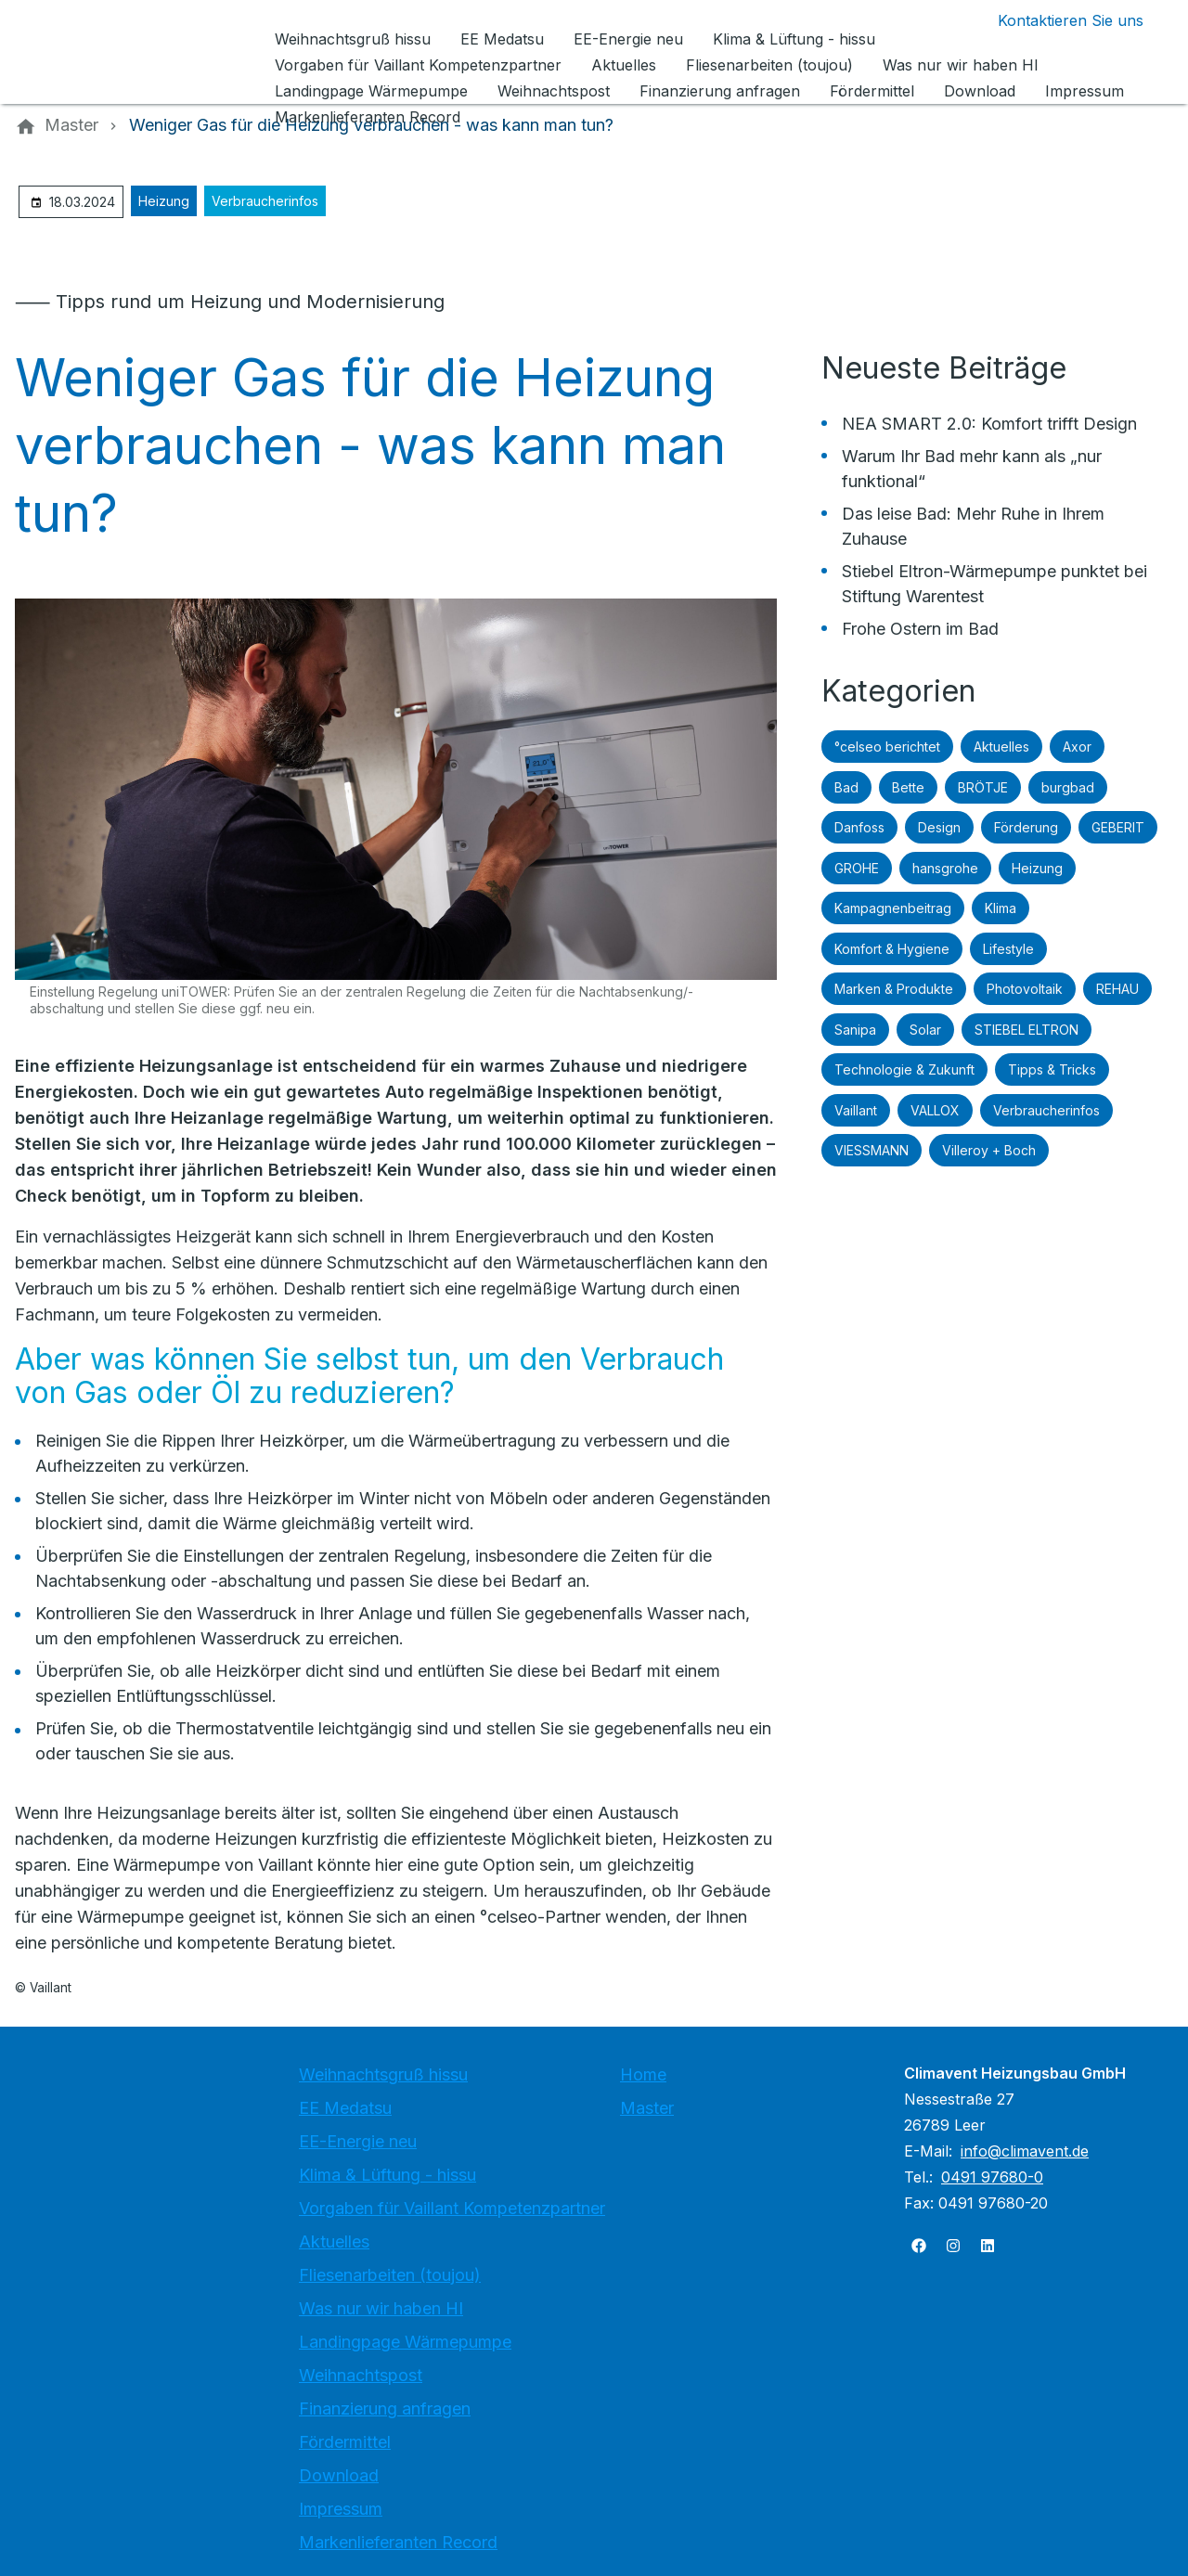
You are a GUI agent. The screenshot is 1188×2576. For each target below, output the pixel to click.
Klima (1000, 908)
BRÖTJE (983, 787)
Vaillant (855, 1110)
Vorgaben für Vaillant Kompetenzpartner (452, 2208)
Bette (908, 787)
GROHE (856, 868)
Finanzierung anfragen (385, 2408)
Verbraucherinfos (265, 201)
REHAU (1117, 989)
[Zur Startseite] (141, 52)
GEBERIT (1117, 827)
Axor (1077, 746)
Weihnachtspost (360, 2375)
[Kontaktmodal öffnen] (1056, 20)
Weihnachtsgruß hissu (383, 2074)
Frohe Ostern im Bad (920, 628)
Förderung (1026, 827)
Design (939, 827)
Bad (846, 787)
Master (647, 2108)
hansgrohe (945, 868)
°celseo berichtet (887, 746)
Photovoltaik (1025, 989)
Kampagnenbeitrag (892, 908)
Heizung (163, 201)
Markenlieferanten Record (398, 2542)
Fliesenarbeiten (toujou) (390, 2275)
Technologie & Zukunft (904, 1069)
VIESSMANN (871, 1150)
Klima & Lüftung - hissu (387, 2174)
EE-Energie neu (358, 2141)
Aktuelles (1001, 746)
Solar (925, 1029)
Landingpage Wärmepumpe (405, 2341)
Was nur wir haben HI (381, 2308)
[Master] (71, 125)
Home (643, 2074)
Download (339, 2475)
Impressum (340, 2508)
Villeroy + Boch (989, 1150)
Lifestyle (1008, 949)
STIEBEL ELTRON (1026, 1029)
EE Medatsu (345, 2108)
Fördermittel (345, 2442)
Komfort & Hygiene (891, 949)
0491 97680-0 (992, 2177)
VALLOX (935, 1110)
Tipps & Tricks (1052, 1069)
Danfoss (859, 827)
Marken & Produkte (893, 989)
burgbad (1067, 787)
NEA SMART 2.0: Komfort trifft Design (989, 423)
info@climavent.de (1025, 2151)
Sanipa (855, 1029)
